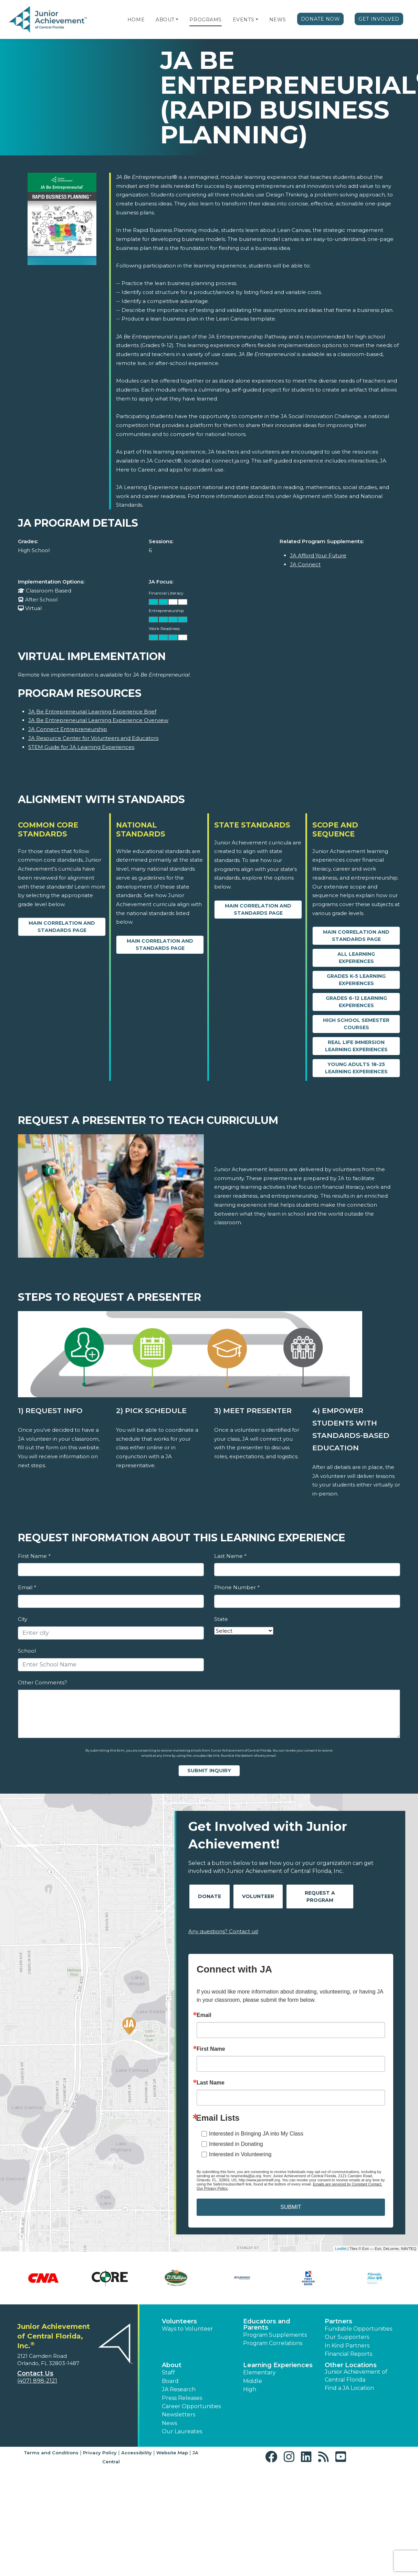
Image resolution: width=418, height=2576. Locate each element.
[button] (177, 20)
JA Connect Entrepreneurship (67, 729)
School (27, 1650)
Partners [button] (338, 2321)
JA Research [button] (179, 2389)
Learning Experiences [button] (278, 2365)
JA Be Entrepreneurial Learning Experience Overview (98, 720)
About (165, 20)
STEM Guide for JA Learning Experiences (81, 747)
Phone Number (236, 1587)
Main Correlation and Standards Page (62, 926)
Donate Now (320, 19)
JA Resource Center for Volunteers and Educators (93, 738)
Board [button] (170, 2381)
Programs (205, 20)
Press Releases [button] (182, 2398)
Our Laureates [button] (182, 2431)
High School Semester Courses (356, 1024)
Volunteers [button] (179, 2321)
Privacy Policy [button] (100, 2452)
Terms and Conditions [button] (51, 2452)
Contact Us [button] (35, 2373)
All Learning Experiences (356, 957)
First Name (34, 1556)
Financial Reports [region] (348, 2354)
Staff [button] (168, 2372)
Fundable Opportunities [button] (358, 2328)
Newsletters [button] (178, 2414)
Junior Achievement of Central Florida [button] (356, 2376)
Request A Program (320, 1896)
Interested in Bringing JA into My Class (256, 2134)
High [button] (249, 2389)
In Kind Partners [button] (347, 2345)
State (221, 1619)
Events (243, 20)
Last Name (230, 1556)
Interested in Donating (236, 2144)
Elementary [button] (259, 2372)
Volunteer (258, 1896)
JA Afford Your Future (318, 555)
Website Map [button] (172, 2452)
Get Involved (378, 19)
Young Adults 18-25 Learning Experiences (356, 1068)
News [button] (169, 2423)
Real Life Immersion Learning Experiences (356, 1046)
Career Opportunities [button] (191, 2406)
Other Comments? (42, 1682)
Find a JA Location (349, 2388)
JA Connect (305, 564)
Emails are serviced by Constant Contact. (348, 2184)
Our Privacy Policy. (212, 2188)
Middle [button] (252, 2381)
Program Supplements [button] (275, 2335)
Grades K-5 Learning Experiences (356, 979)
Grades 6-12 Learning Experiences (356, 1001)
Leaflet (340, 2249)
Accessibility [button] (136, 2452)
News (277, 20)
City (22, 1619)
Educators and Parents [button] (266, 2324)
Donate (209, 1896)
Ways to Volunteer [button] (187, 2328)
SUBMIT (290, 2207)
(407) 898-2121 (37, 2380)
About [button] (171, 2365)
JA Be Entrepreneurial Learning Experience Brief (92, 711)
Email (27, 1587)
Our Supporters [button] (347, 2337)
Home (136, 20)
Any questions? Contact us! (223, 1931)
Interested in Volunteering (240, 2154)
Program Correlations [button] (272, 2343)
